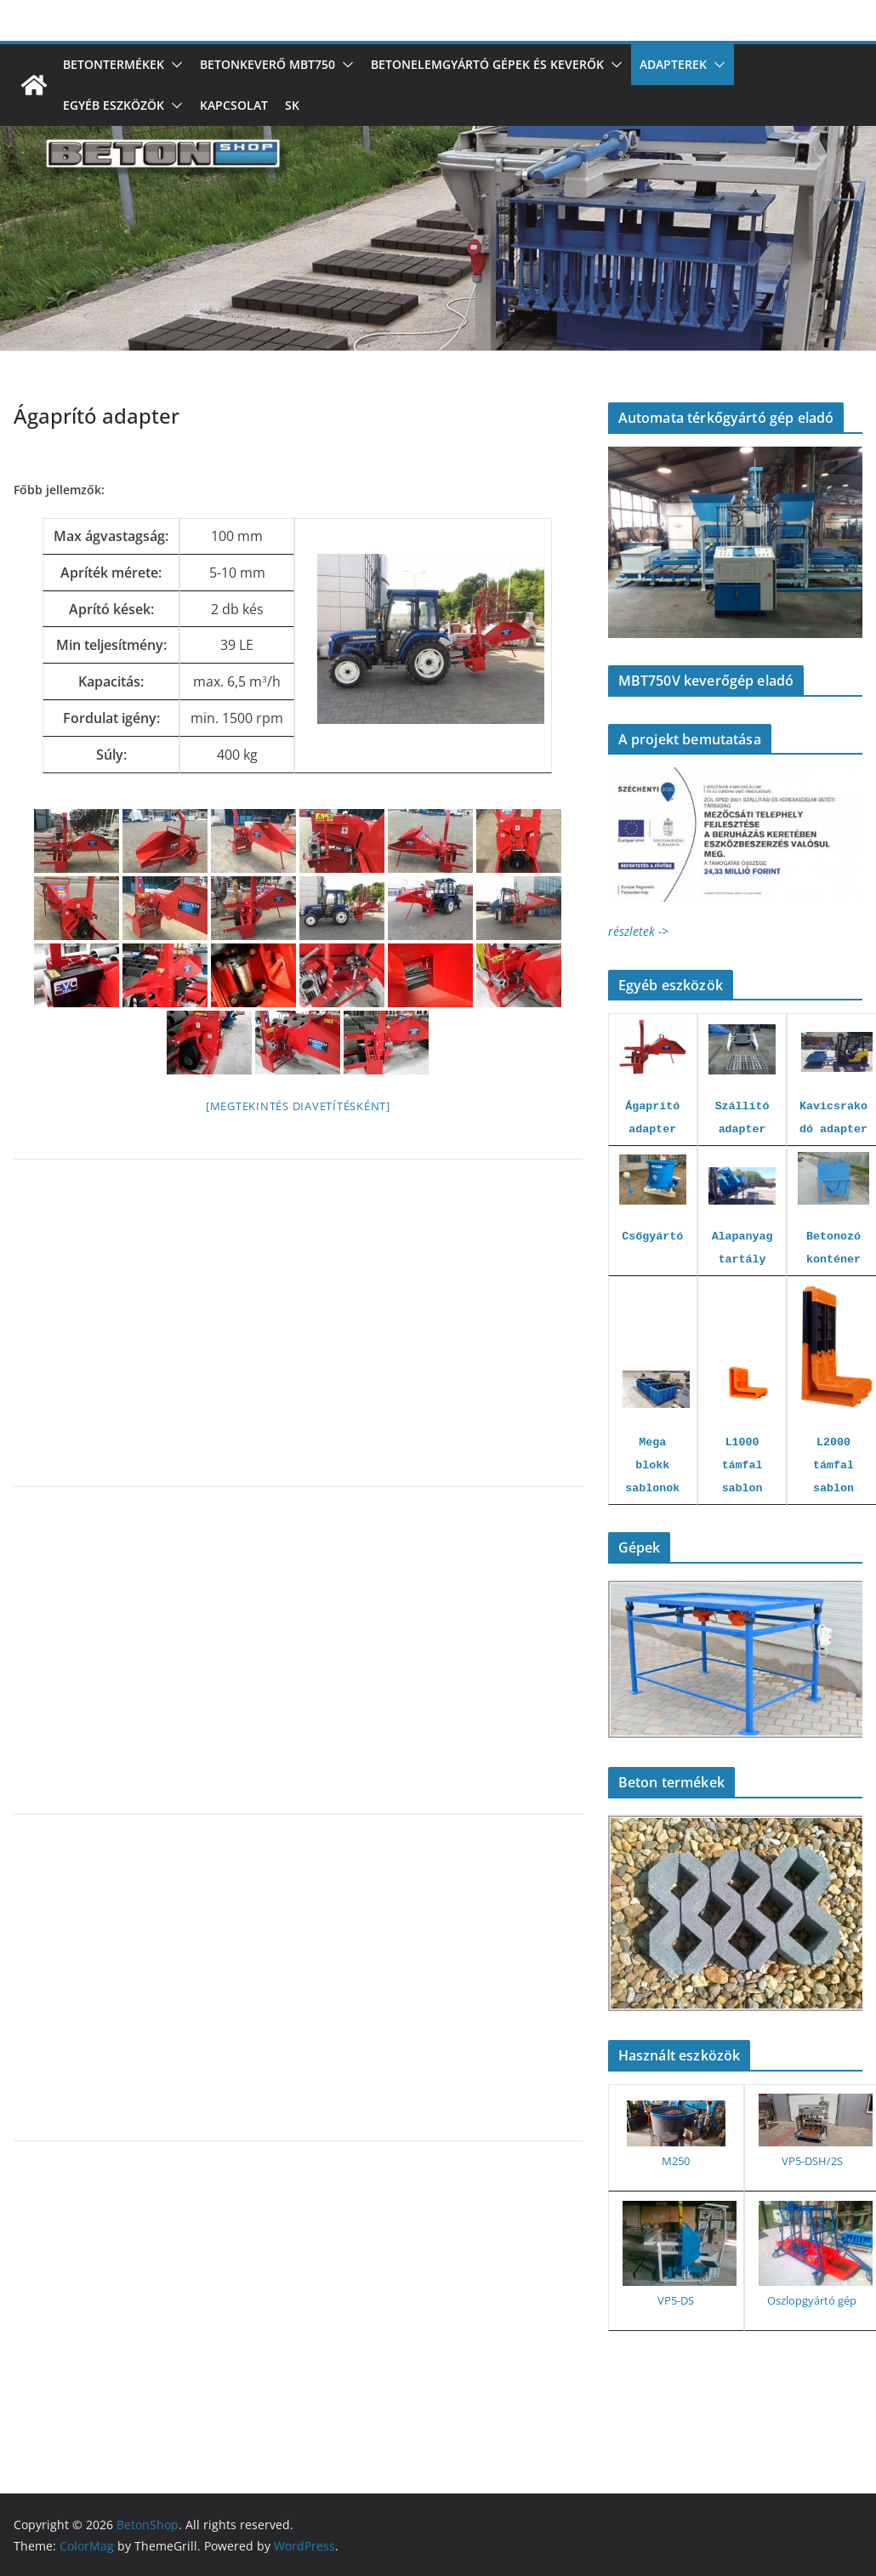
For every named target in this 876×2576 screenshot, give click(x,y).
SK (292, 105)
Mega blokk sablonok (652, 1465)
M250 (676, 2161)
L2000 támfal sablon (833, 1465)
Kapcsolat (234, 105)
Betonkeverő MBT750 (267, 64)
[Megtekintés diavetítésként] (298, 1106)
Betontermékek (113, 64)
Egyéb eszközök (113, 105)
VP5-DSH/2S (812, 2161)
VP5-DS (675, 2300)
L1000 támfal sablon (742, 1465)
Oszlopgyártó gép (811, 2300)
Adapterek (673, 64)
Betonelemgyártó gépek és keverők (487, 64)
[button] (173, 65)
